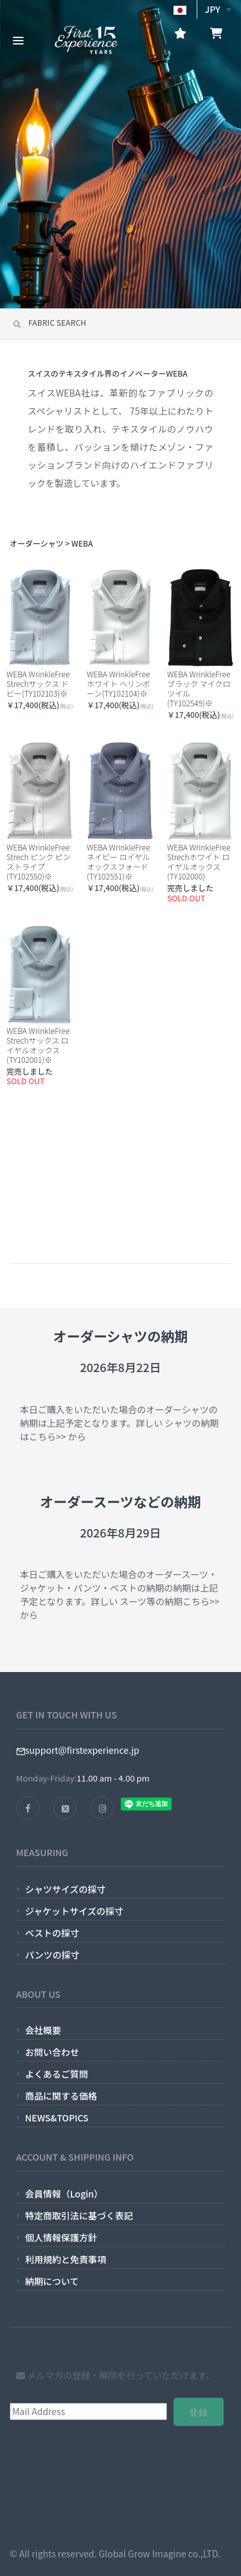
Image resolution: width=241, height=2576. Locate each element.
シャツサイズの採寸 (65, 1889)
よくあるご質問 (56, 2073)
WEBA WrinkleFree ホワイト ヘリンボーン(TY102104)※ (118, 683)
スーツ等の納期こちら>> (168, 1601)
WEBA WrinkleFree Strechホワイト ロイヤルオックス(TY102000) (198, 861)
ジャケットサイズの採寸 (74, 1910)
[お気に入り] (180, 35)
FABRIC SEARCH (49, 322)
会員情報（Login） (64, 2193)
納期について (52, 2281)
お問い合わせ (52, 2051)
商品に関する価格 (61, 2095)
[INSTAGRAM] (102, 1807)
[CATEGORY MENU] (18, 39)
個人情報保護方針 (61, 2237)
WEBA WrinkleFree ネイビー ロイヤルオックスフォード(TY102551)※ (118, 861)
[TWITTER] (64, 1807)
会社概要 (43, 2030)
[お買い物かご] (216, 35)
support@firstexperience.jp (77, 1750)
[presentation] (62, 2484)
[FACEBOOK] (27, 1807)
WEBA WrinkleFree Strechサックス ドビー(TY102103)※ (37, 683)
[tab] (120, 324)
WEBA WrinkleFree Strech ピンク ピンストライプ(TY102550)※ (38, 861)
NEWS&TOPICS (57, 2117)
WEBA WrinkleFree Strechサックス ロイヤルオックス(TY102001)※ (37, 1045)
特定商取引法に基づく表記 (79, 2215)
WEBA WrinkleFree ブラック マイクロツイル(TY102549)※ (198, 688)
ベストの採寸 (52, 1932)
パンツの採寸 (52, 1954)
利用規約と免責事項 (65, 2259)
